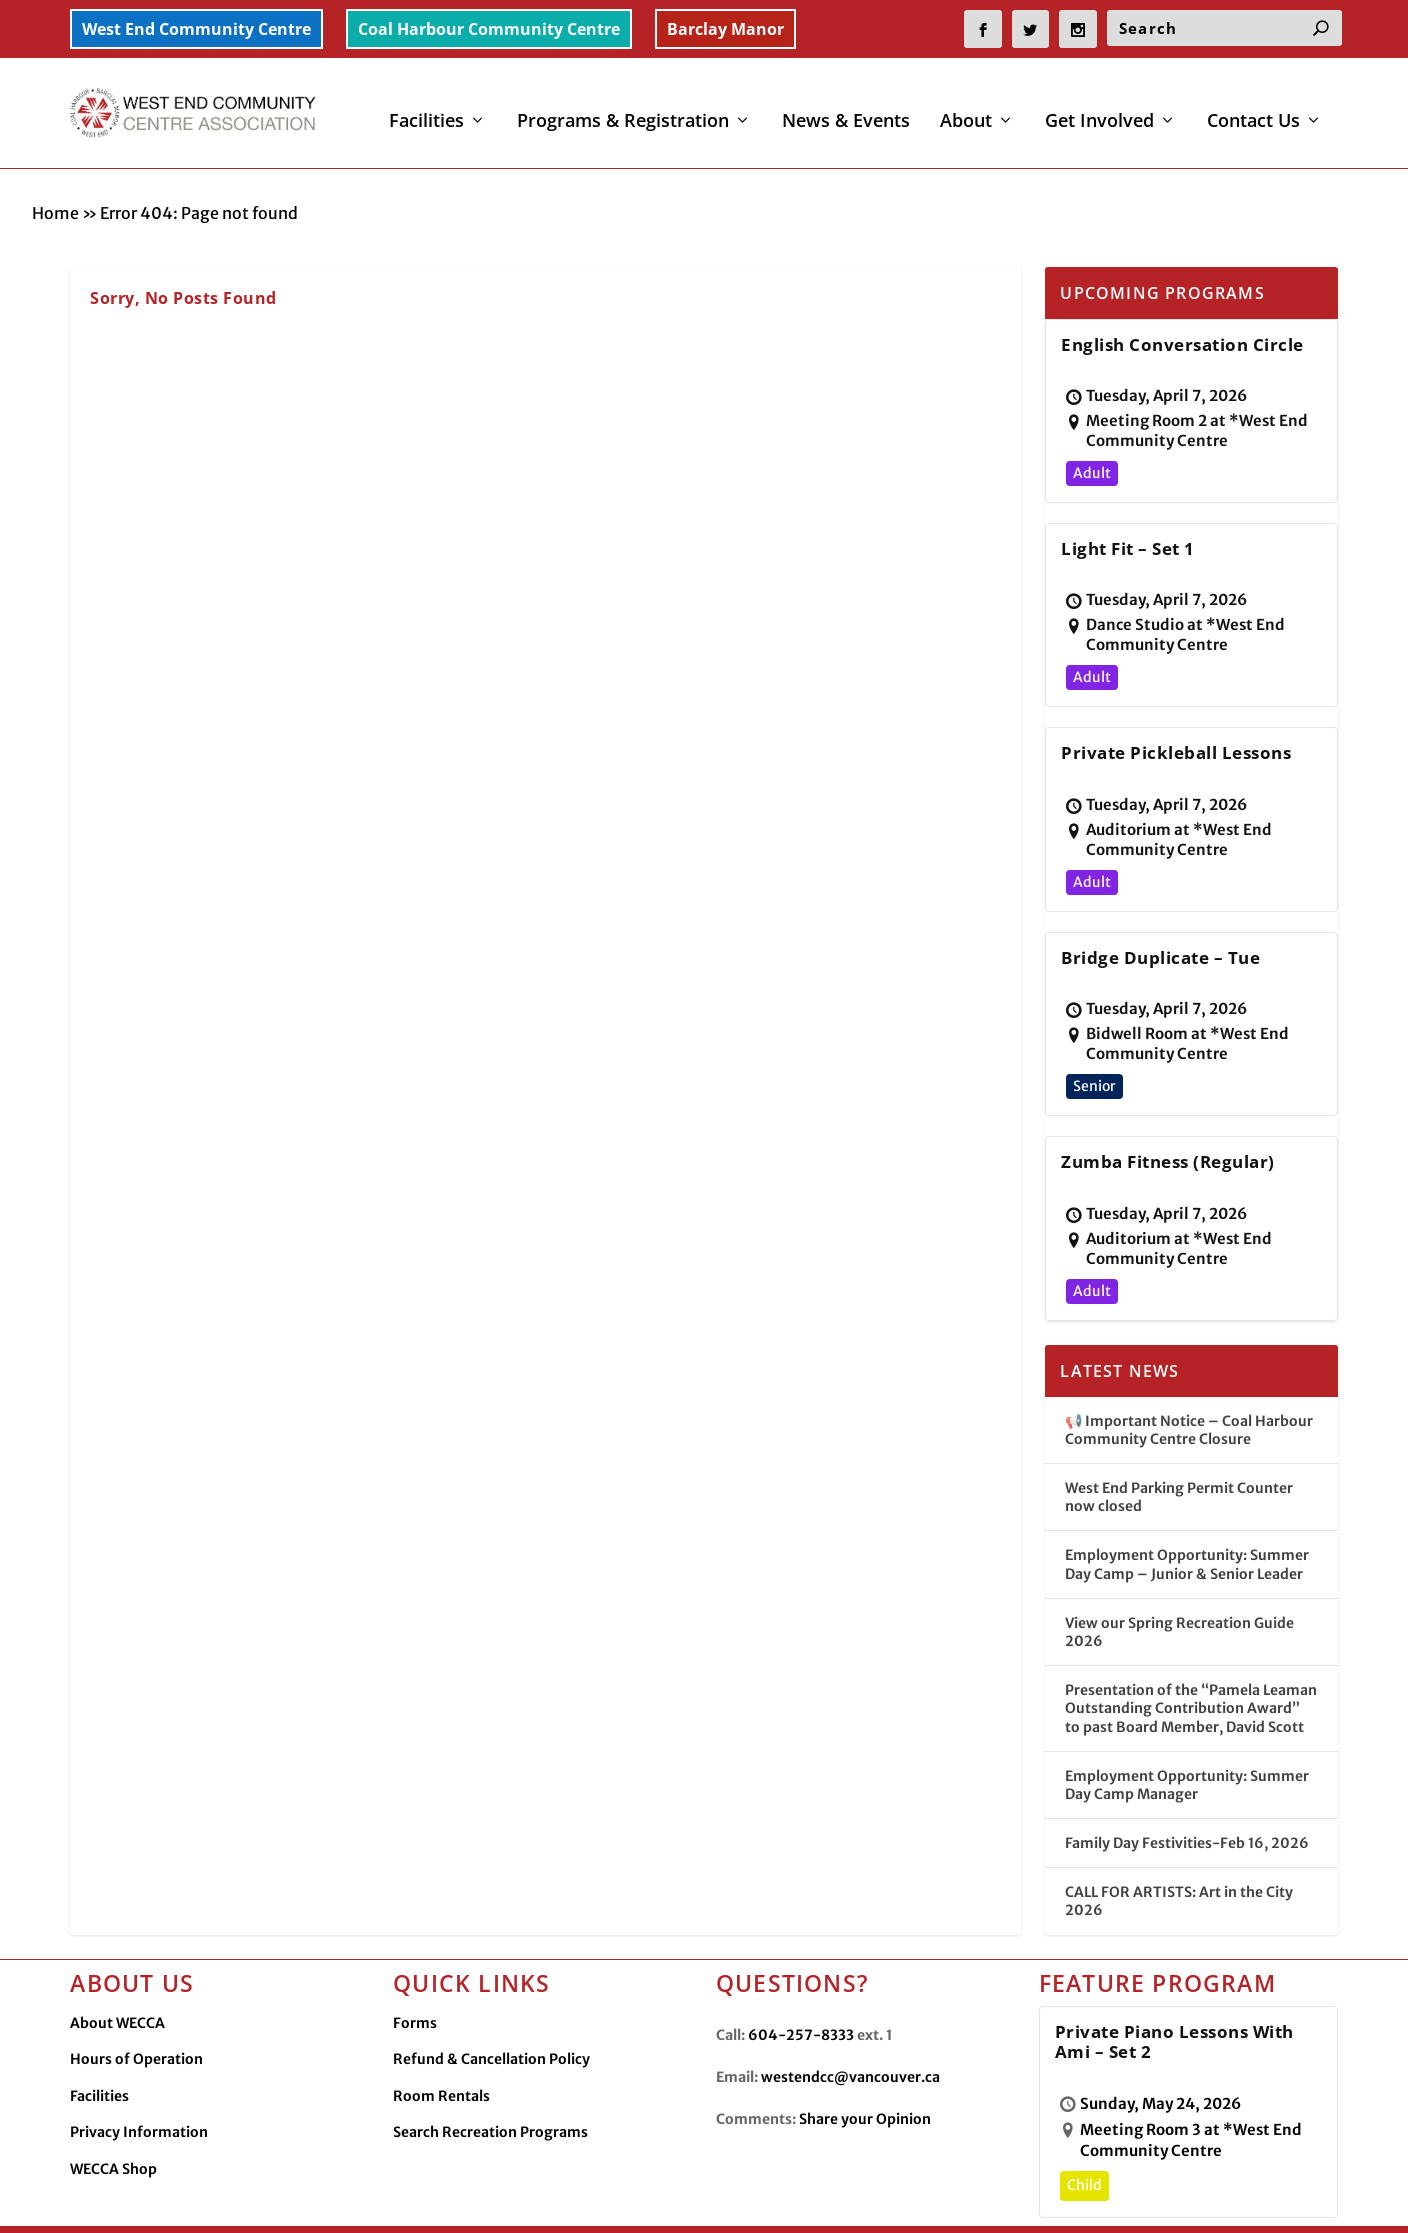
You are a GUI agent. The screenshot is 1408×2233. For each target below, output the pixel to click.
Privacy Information (139, 2087)
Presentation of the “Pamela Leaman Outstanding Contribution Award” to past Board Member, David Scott (1191, 1663)
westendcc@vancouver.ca (850, 2032)
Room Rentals (441, 2051)
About (966, 109)
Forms (415, 1978)
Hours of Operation (136, 2014)
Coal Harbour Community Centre (489, 29)
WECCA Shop (113, 2124)
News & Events (846, 109)
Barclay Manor (725, 29)
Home (55, 167)
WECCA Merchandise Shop (1154, 2200)
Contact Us (1253, 109)
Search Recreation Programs (490, 2087)
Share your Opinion (865, 2074)
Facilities (426, 109)
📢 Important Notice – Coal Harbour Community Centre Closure (1189, 1385)
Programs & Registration (623, 109)
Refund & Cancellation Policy (491, 2014)
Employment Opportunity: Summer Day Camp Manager (1187, 1740)
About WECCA (117, 1978)
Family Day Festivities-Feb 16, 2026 (1187, 1798)
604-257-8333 (801, 1990)
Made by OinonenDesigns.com (464, 2201)
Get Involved (1099, 109)
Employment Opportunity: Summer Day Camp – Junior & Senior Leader (1187, 1519)
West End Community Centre (196, 29)
